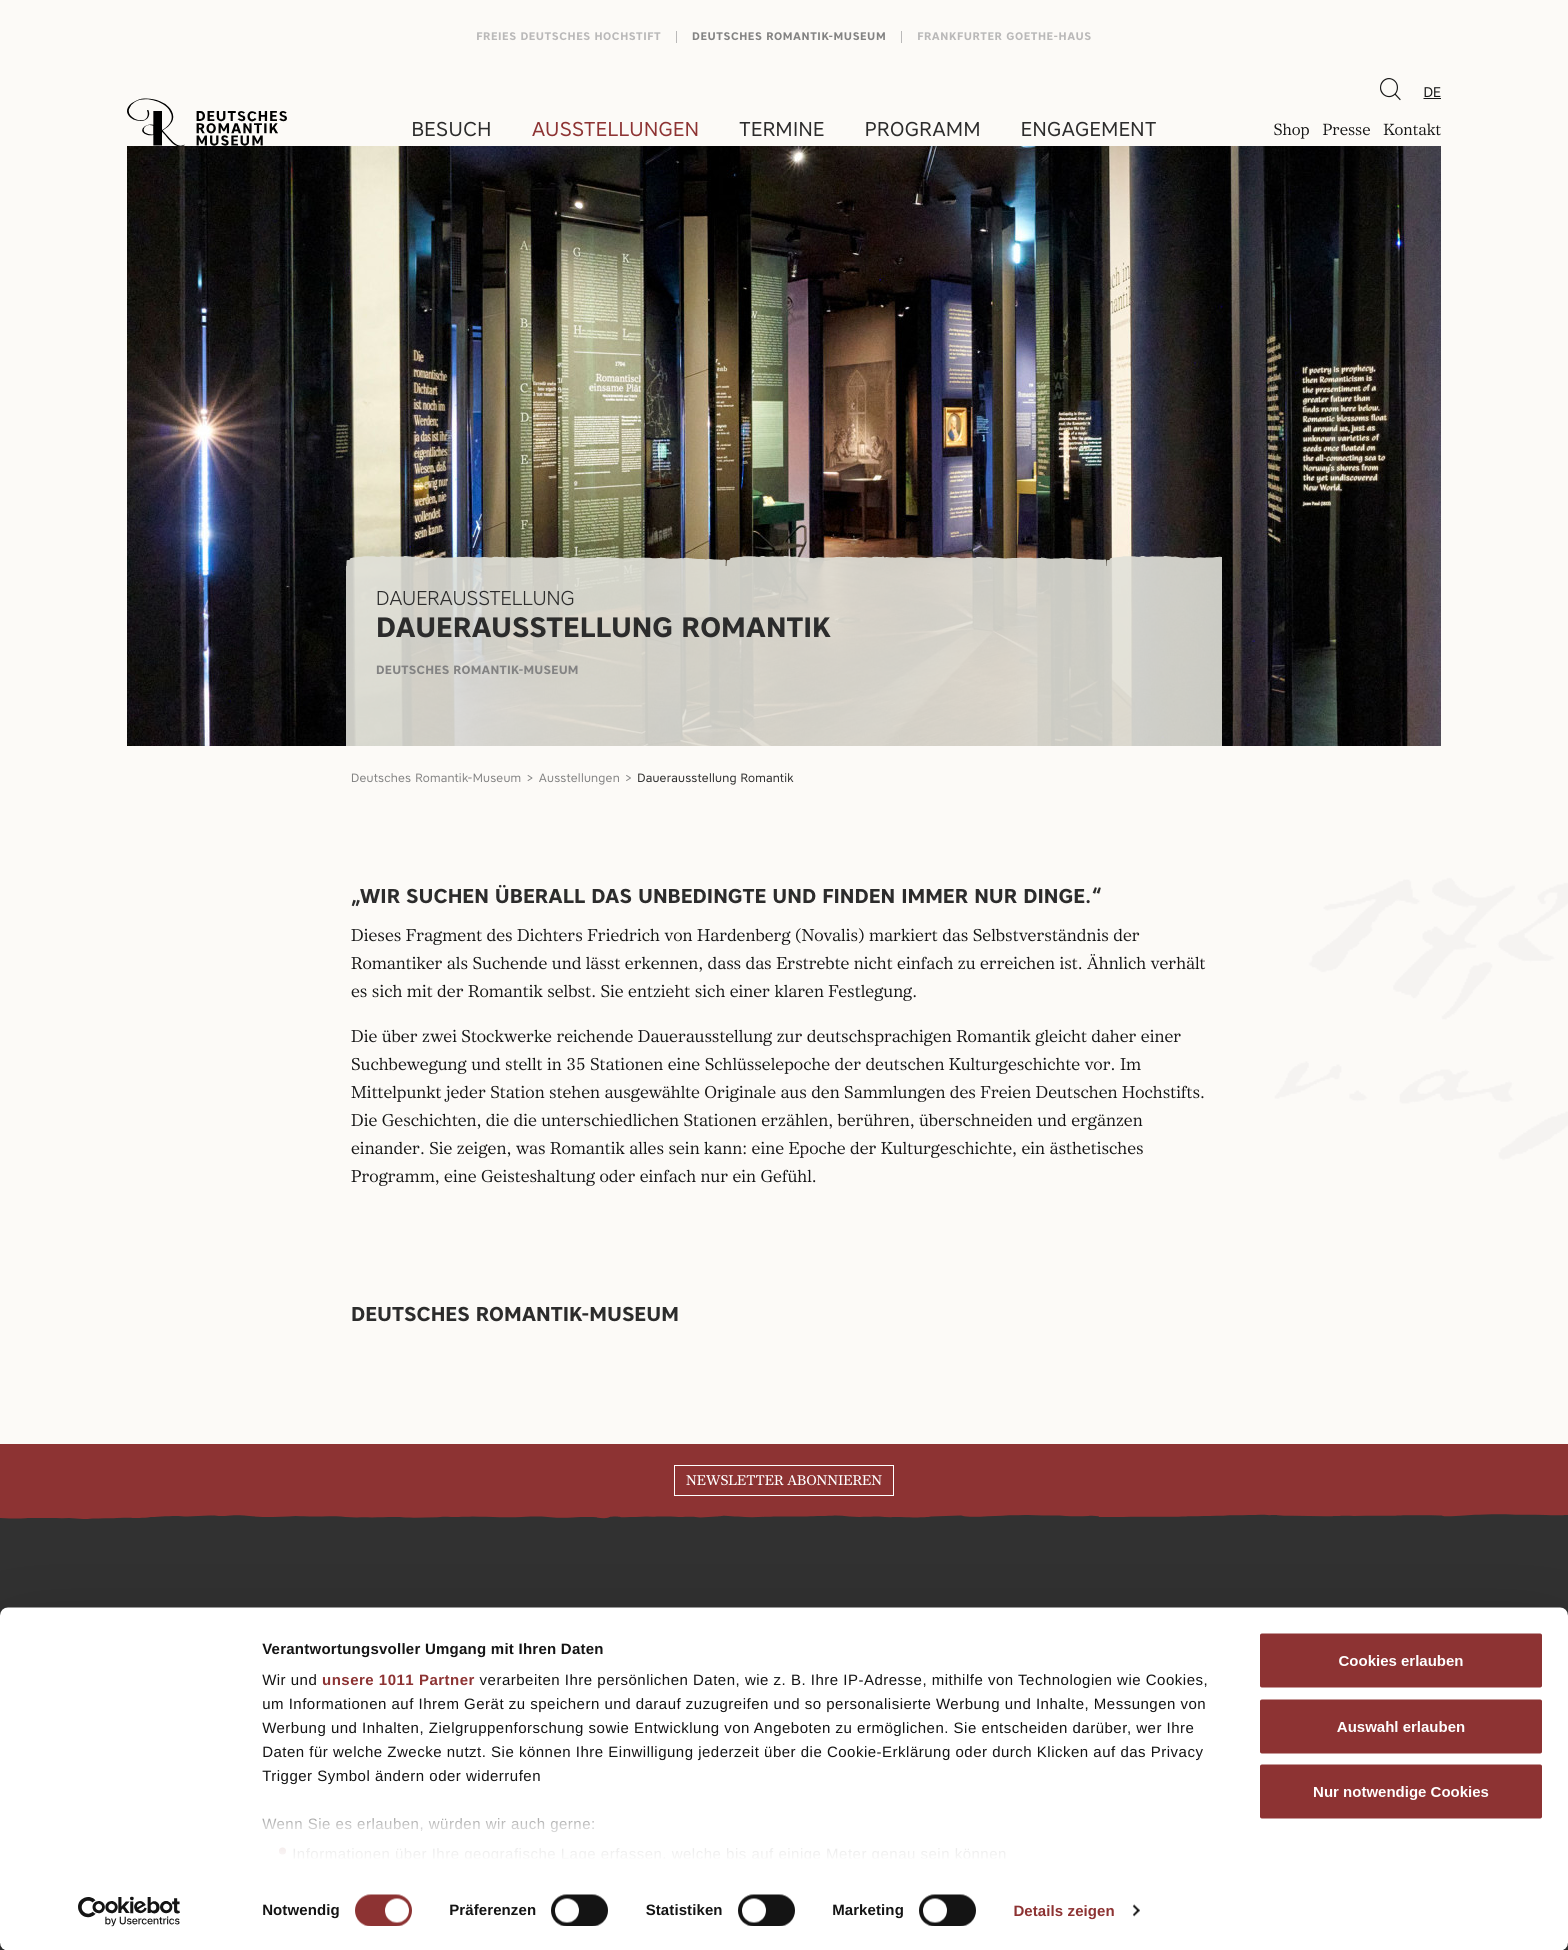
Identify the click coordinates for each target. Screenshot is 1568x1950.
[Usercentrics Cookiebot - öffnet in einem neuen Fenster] (129, 1911)
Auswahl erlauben (1401, 1725)
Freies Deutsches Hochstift (568, 36)
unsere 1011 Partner (398, 1680)
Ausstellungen (616, 129)
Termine (782, 129)
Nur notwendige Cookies (1401, 1791)
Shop (1291, 131)
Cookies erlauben (1400, 1660)
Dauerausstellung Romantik (715, 777)
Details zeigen (1063, 1910)
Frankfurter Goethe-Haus (1004, 36)
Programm (923, 129)
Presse (1346, 131)
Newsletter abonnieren (784, 1481)
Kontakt (1412, 131)
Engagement (1089, 129)
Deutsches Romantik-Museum (789, 36)
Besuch (451, 129)
